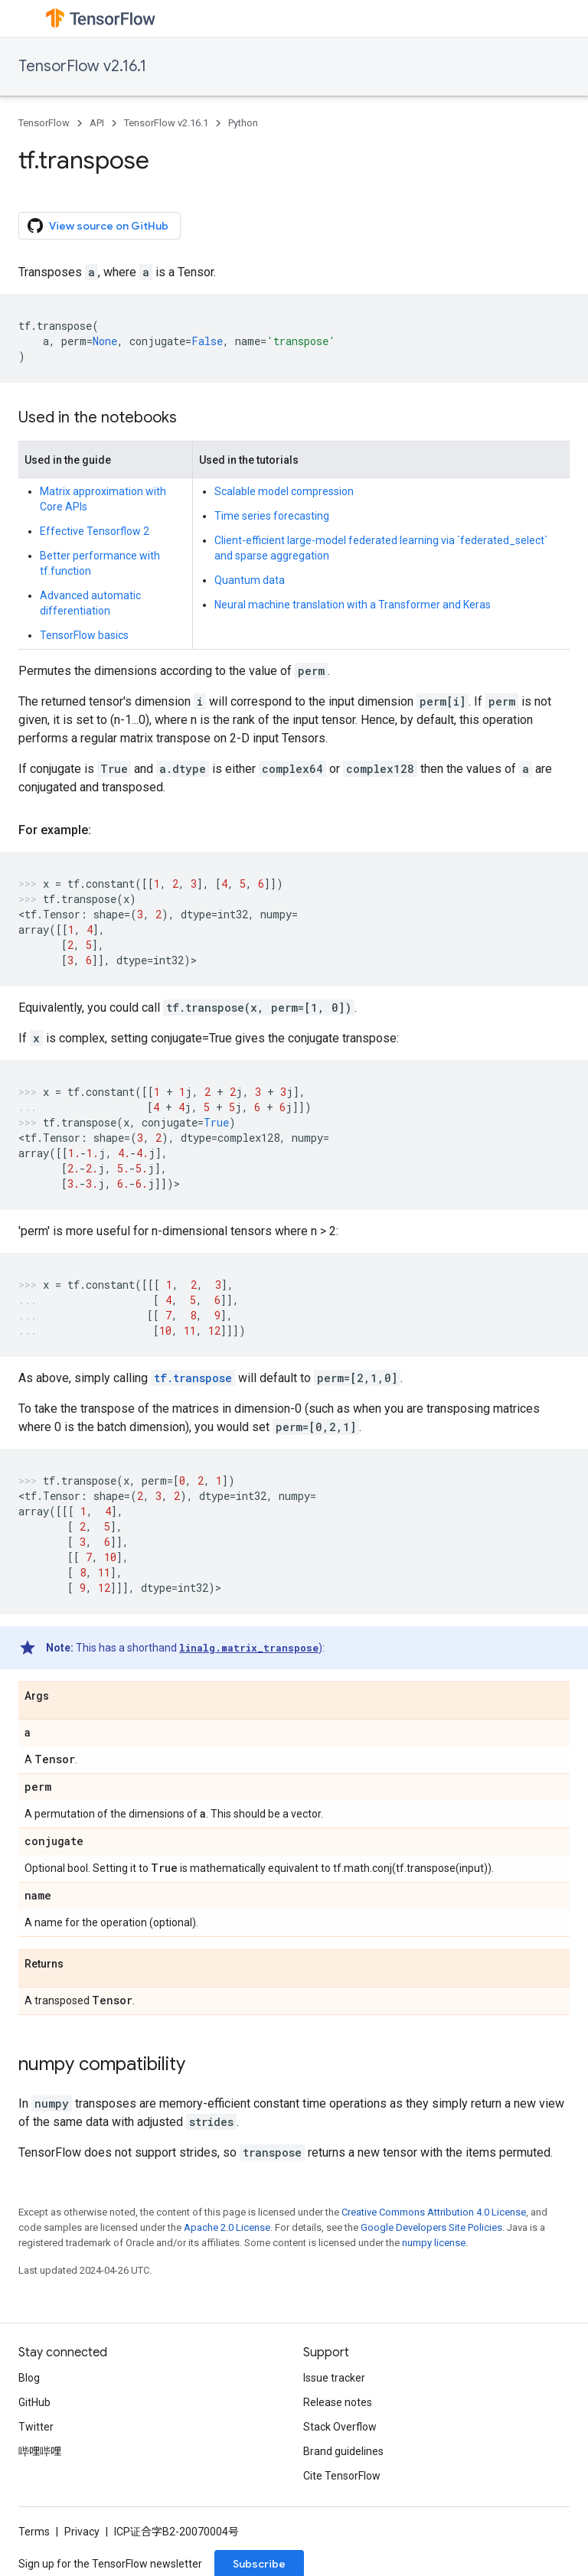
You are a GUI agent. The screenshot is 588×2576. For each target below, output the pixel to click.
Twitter (36, 2427)
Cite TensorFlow (342, 2476)
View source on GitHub (98, 225)
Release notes (337, 2402)
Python (243, 123)
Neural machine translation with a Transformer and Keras (352, 604)
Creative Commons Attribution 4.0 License (433, 2212)
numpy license (434, 2242)
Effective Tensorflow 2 (94, 531)
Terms (34, 2531)
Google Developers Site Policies (431, 2227)
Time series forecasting (271, 516)
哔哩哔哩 (39, 2451)
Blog (29, 2378)
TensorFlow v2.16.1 (82, 66)
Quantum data (249, 580)
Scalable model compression (284, 491)
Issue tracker (334, 2378)
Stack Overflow (340, 2427)
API (97, 123)
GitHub (34, 2402)
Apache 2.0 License (227, 2227)
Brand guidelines (343, 2451)
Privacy (82, 2531)
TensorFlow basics (84, 635)
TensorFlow (44, 123)
